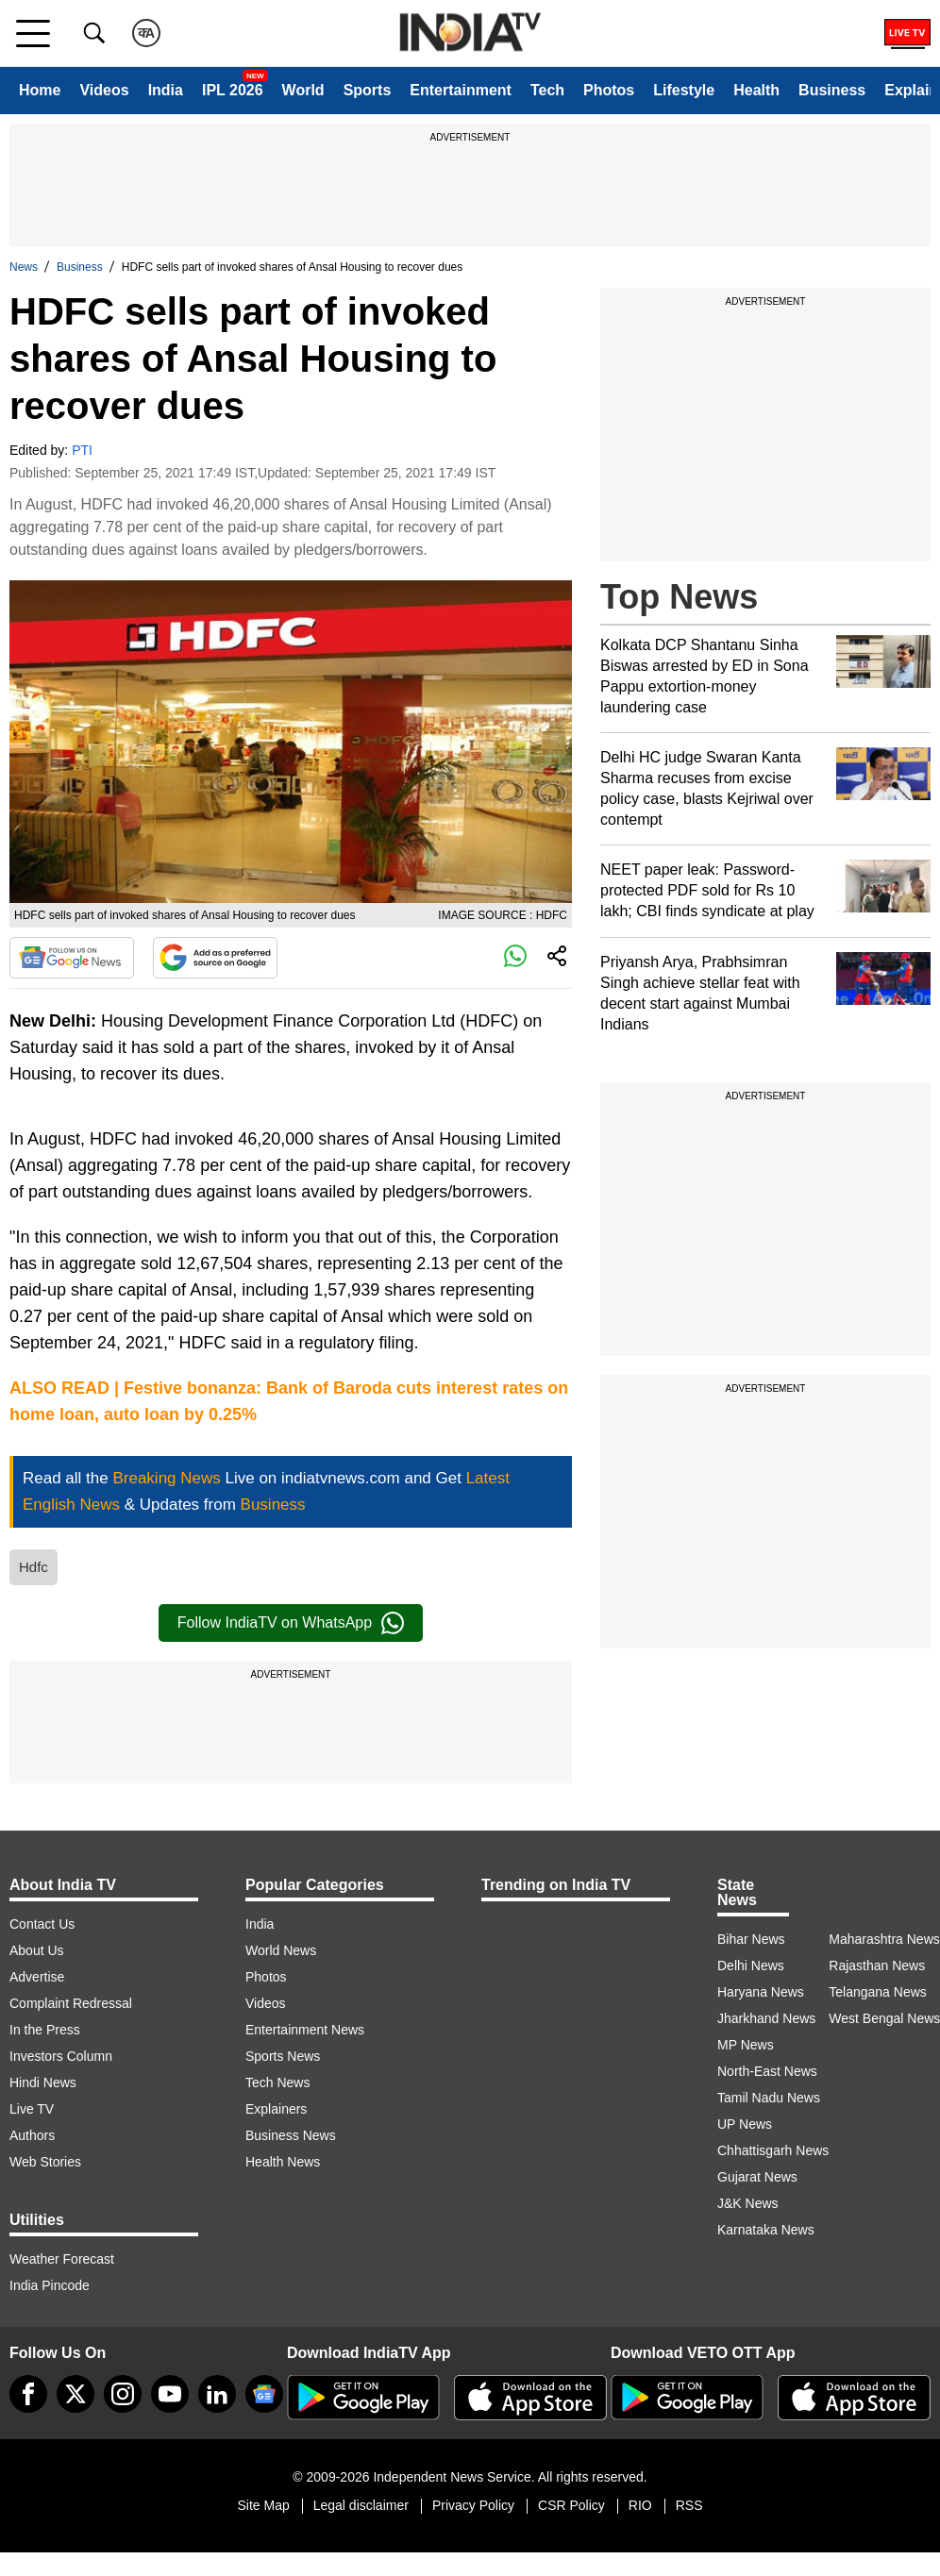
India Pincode (49, 2285)
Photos (608, 90)
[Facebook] (28, 2394)
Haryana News (760, 1991)
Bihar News (751, 1939)
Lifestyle (683, 90)
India (165, 90)
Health (756, 90)
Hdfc (33, 1567)
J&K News (748, 2203)
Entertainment (461, 90)
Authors (32, 2135)
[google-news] (264, 2394)
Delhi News (750, 1965)
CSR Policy (571, 2505)
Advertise (36, 1976)
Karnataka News (765, 2229)
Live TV (31, 2108)
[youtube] (170, 2394)
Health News (282, 2161)
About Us (36, 1950)
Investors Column (60, 2056)
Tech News (277, 2082)
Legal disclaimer (361, 2505)
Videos (103, 90)
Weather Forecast (61, 2259)
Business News (290, 2135)
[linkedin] (217, 2394)
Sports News (282, 2056)
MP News (745, 2044)
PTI (82, 450)
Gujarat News (757, 2176)
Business (831, 90)
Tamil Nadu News (768, 2097)
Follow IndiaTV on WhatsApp (290, 1623)
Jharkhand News (766, 2018)
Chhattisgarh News (773, 2150)
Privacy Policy (473, 2505)
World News (280, 1950)
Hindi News (42, 2082)
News (23, 267)
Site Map (263, 2505)
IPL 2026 (232, 90)
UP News (744, 2124)
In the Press (44, 2029)
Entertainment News (304, 2029)
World (303, 90)
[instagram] (123, 2394)
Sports (368, 90)
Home (39, 90)
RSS (689, 2505)
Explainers (276, 2108)
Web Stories (45, 2161)
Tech (547, 90)
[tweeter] (75, 2394)
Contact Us (42, 1924)
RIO (640, 2505)
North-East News (767, 2071)
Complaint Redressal (70, 2003)
